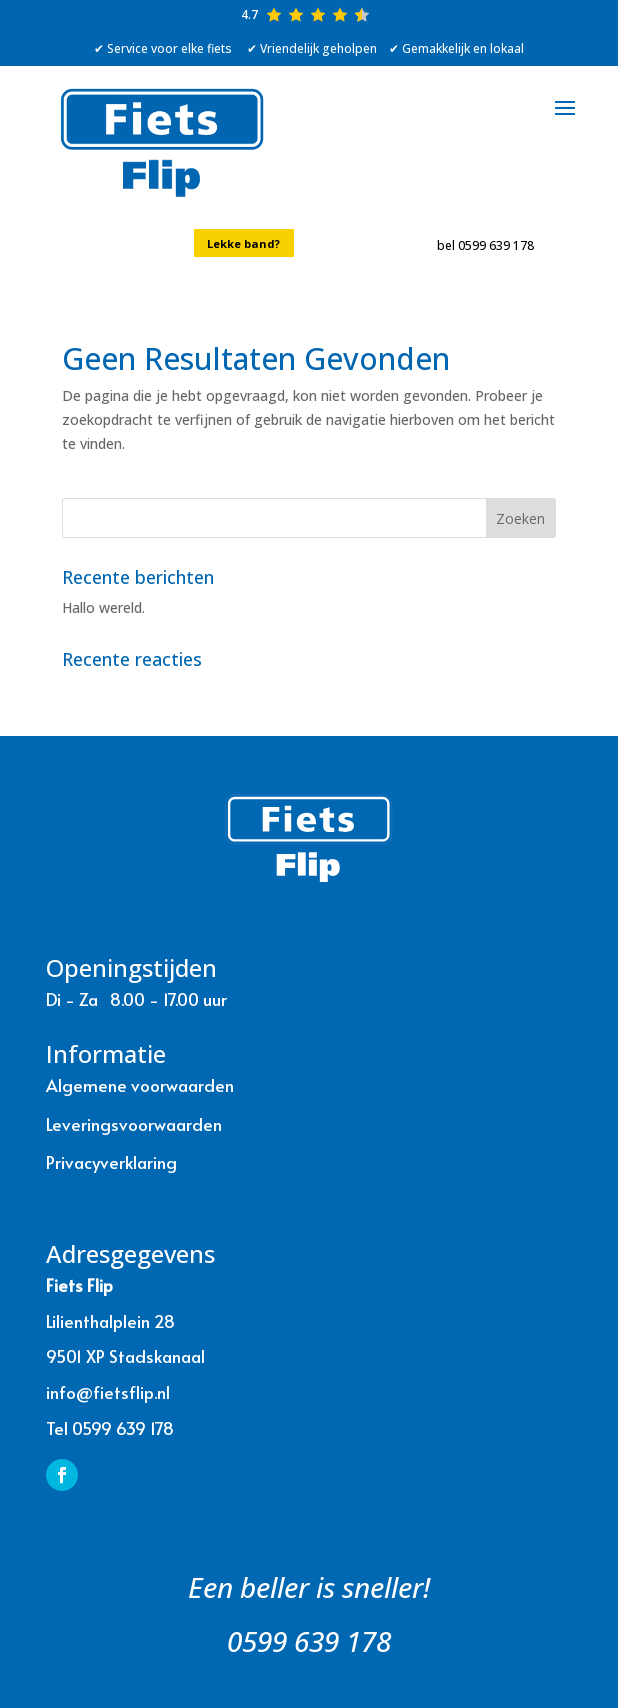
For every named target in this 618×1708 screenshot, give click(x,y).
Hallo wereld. (103, 607)
